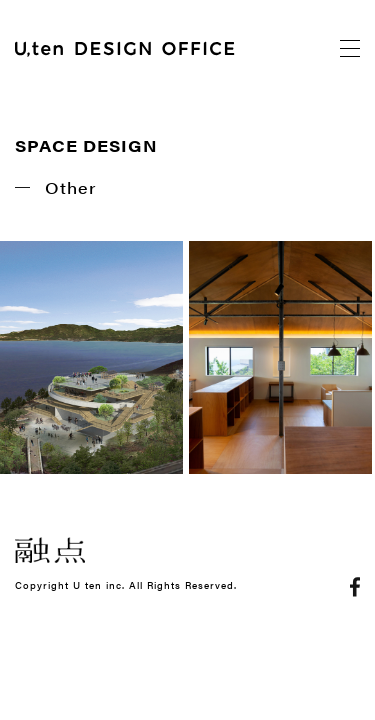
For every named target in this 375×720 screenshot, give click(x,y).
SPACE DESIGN (86, 145)
